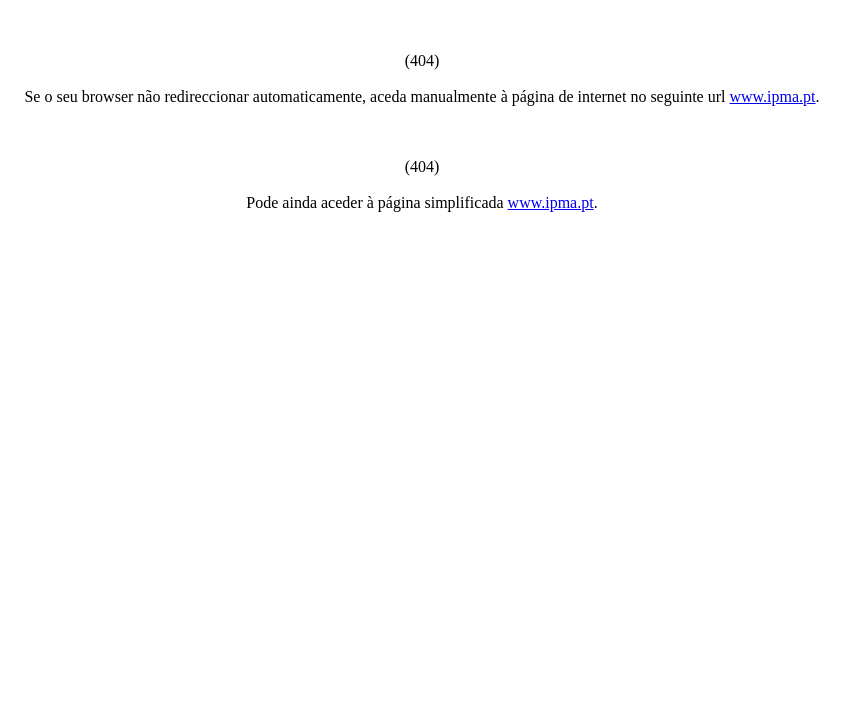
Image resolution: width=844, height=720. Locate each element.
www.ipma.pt (772, 96)
